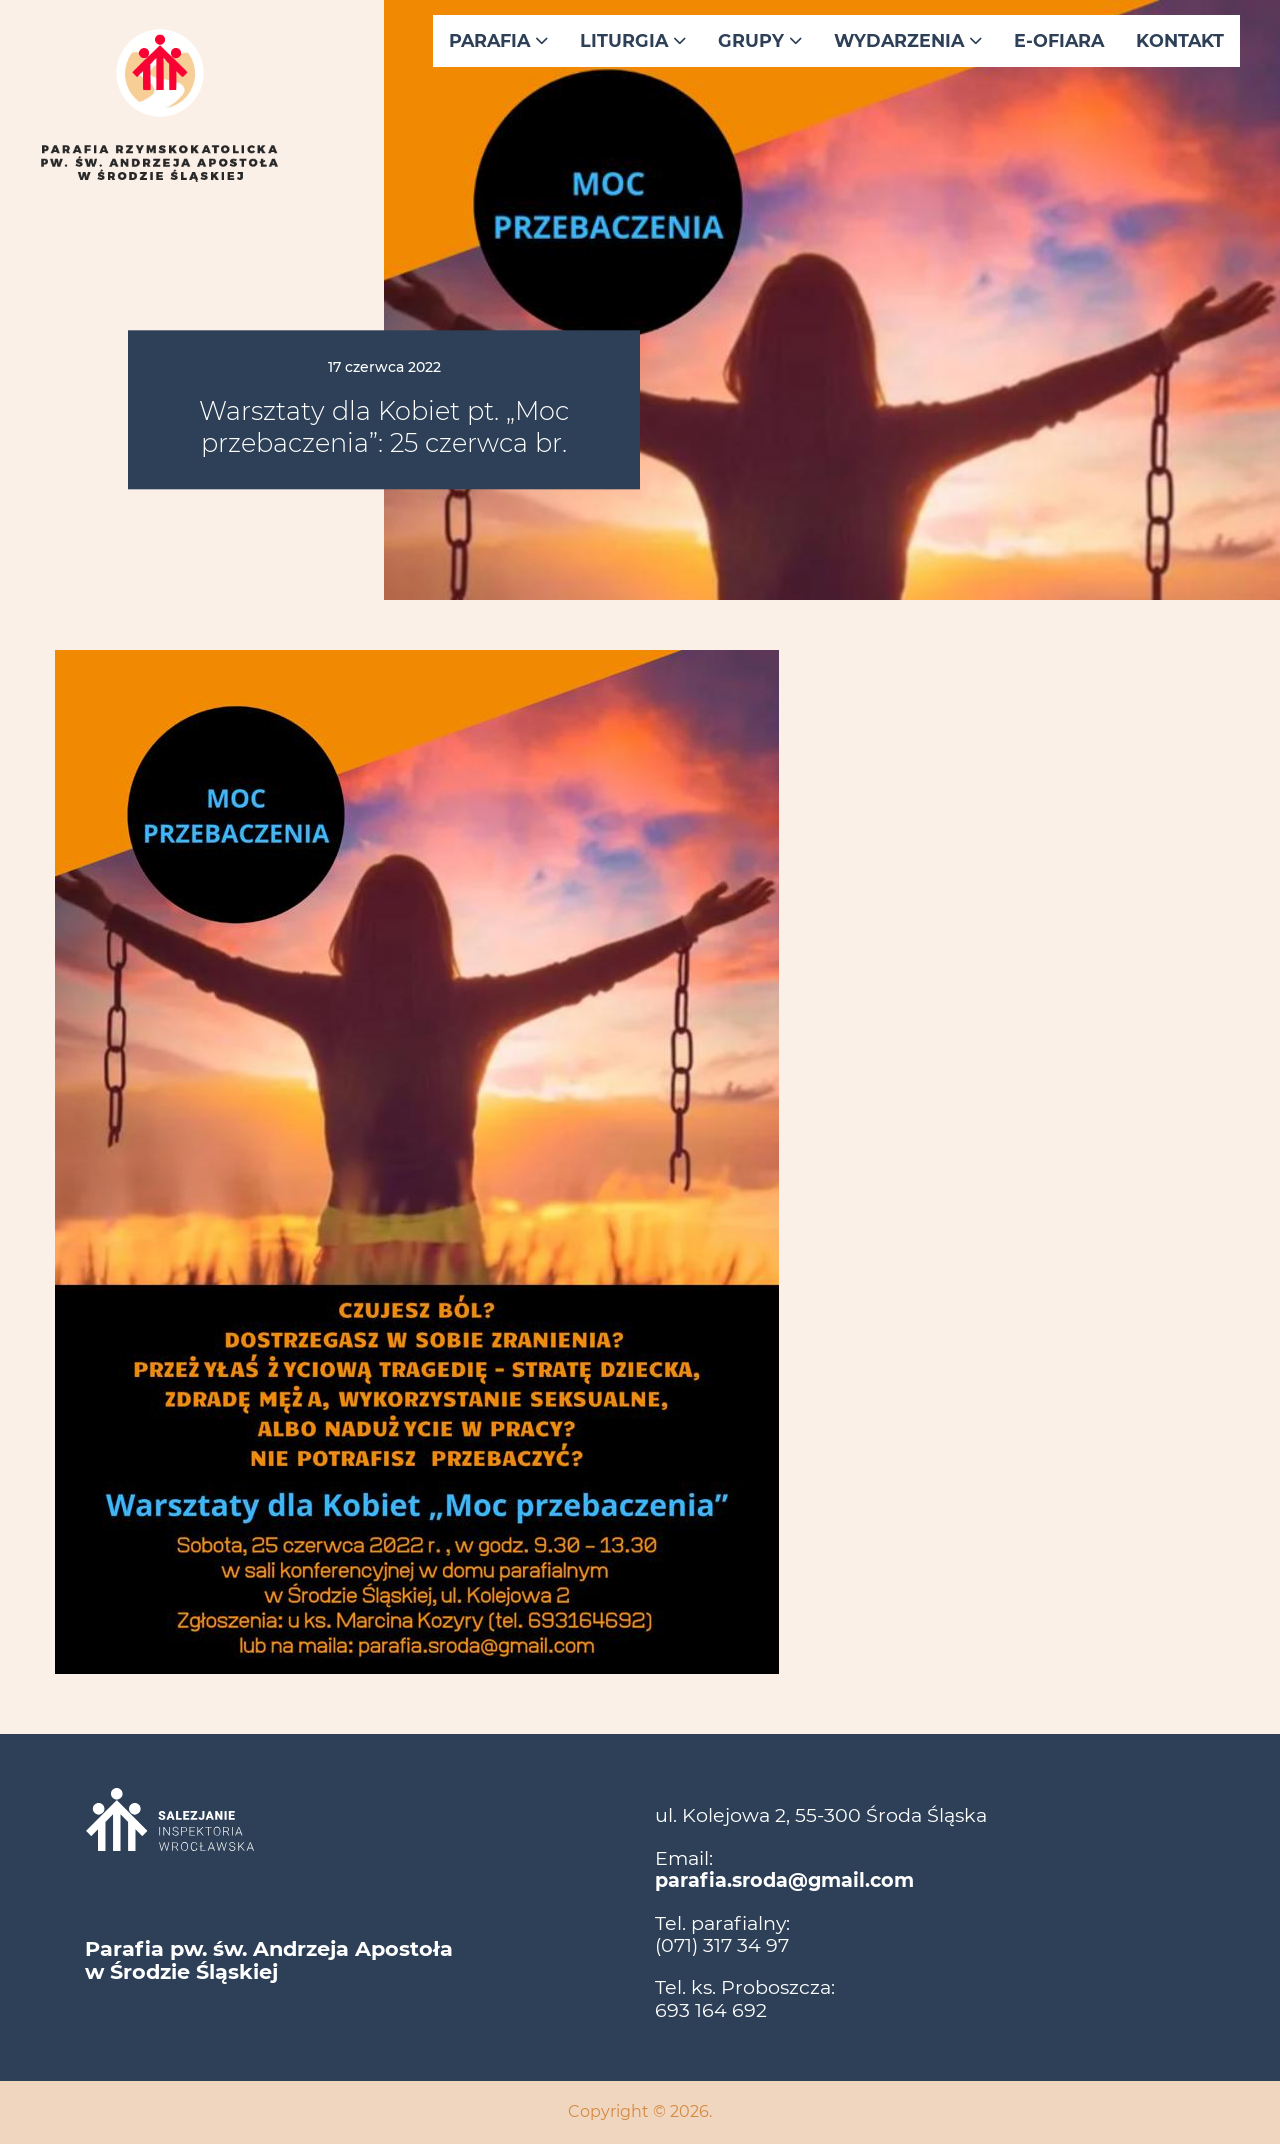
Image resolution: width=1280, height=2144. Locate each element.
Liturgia (633, 40)
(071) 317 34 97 (722, 1945)
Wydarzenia (908, 40)
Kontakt (1180, 40)
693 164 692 (711, 2010)
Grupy (760, 40)
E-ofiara (1059, 40)
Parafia (498, 40)
